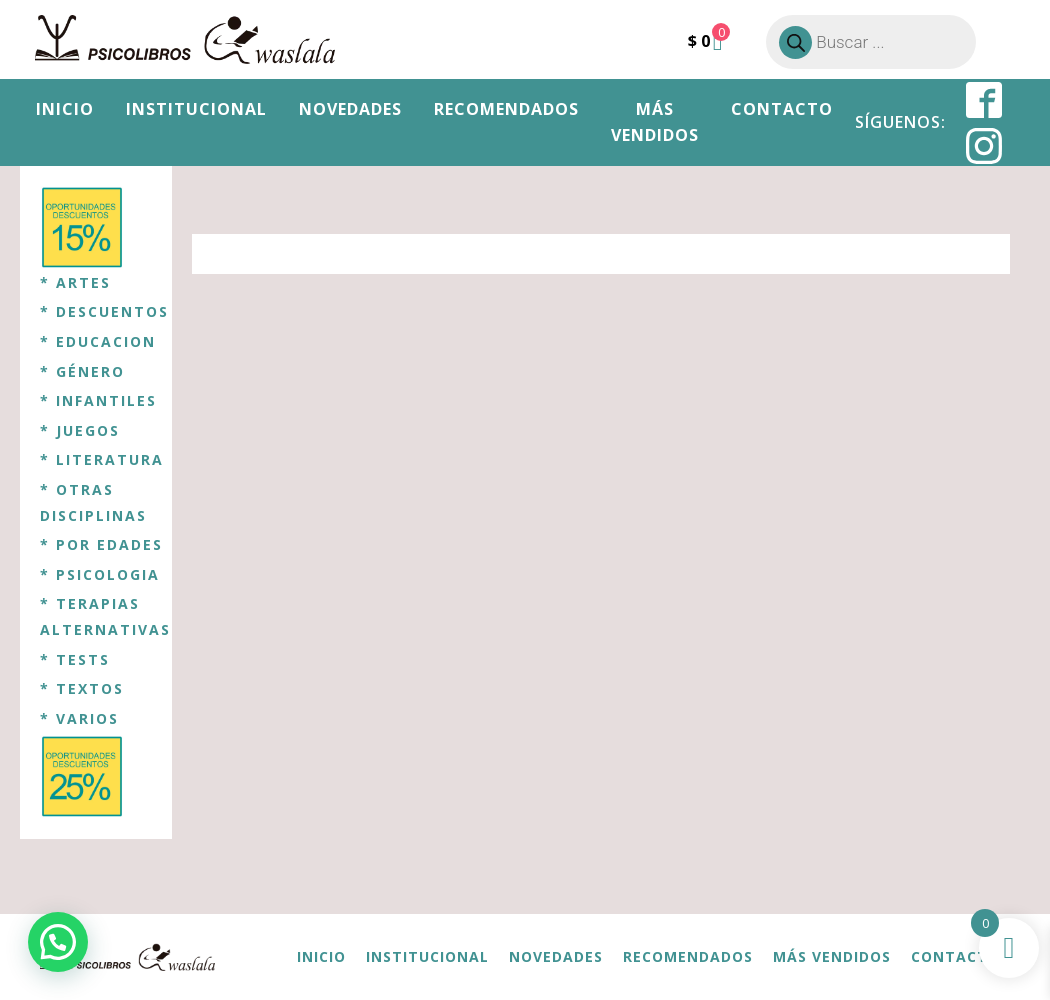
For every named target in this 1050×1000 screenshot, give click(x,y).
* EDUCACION (98, 341)
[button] (58, 942)
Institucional (196, 109)
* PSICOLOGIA (100, 574)
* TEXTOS (82, 688)
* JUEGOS (80, 430)
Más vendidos (655, 122)
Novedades (350, 109)
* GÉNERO (82, 371)
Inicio (65, 109)
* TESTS (75, 659)
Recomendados (506, 109)
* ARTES (75, 282)
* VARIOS (79, 718)
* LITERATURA (102, 459)
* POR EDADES (101, 544)
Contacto (782, 109)
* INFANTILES (98, 400)
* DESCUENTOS (104, 311)
